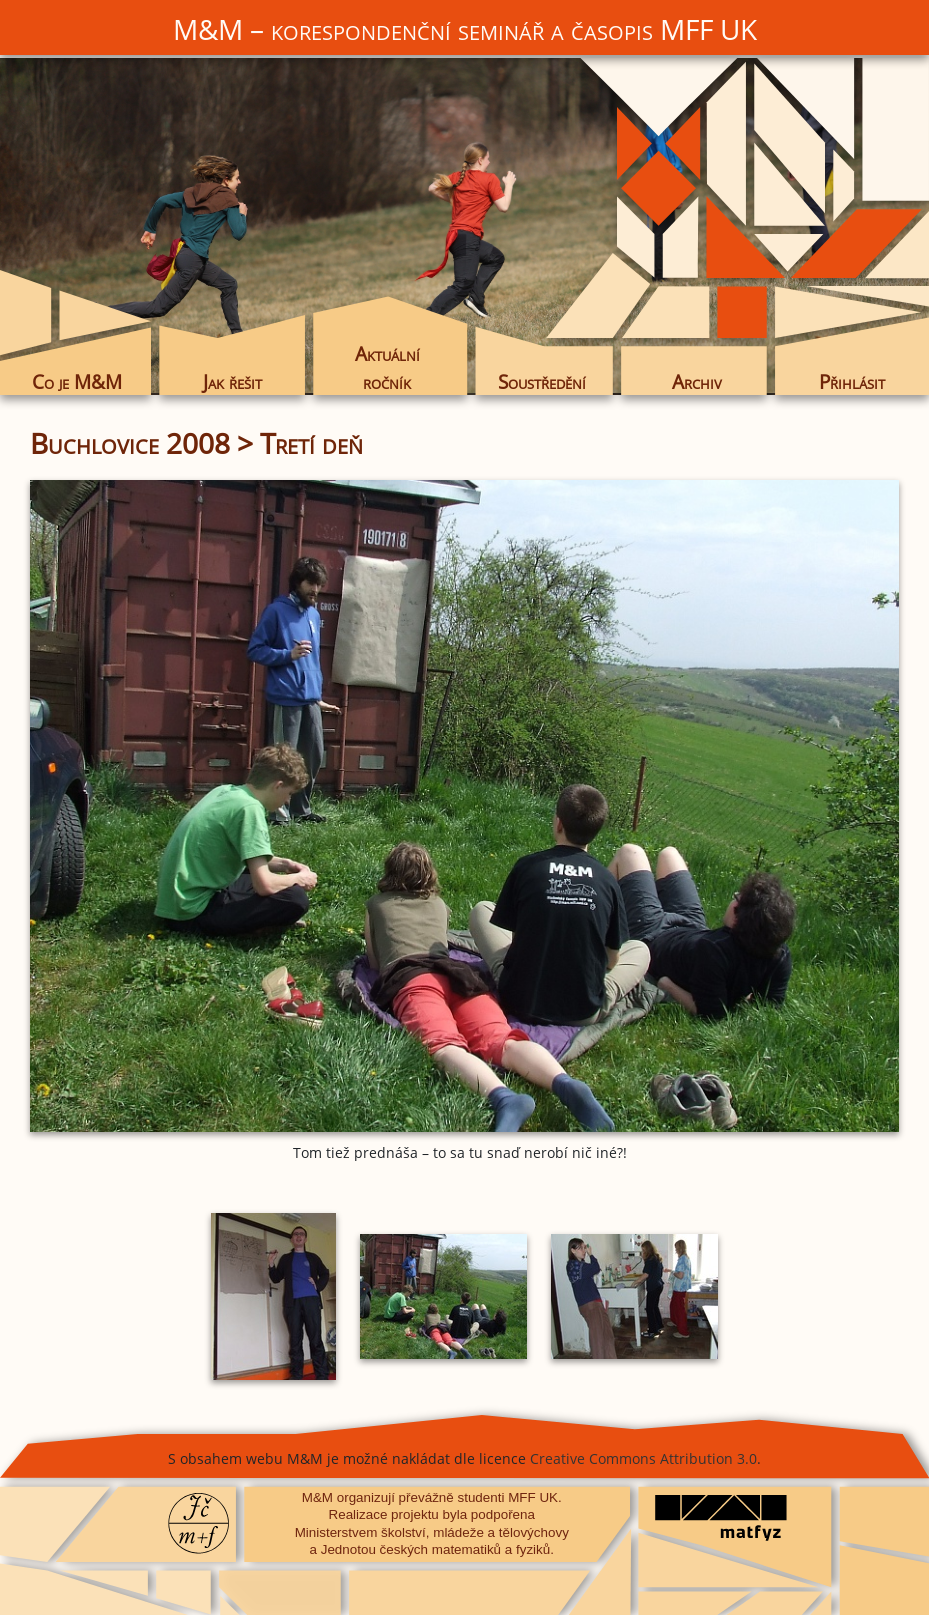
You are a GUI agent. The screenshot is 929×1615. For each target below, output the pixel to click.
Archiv (697, 381)
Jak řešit (232, 381)
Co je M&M (77, 381)
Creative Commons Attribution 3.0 (643, 1458)
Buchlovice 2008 (130, 443)
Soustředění (542, 381)
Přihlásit (852, 381)
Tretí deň (311, 443)
